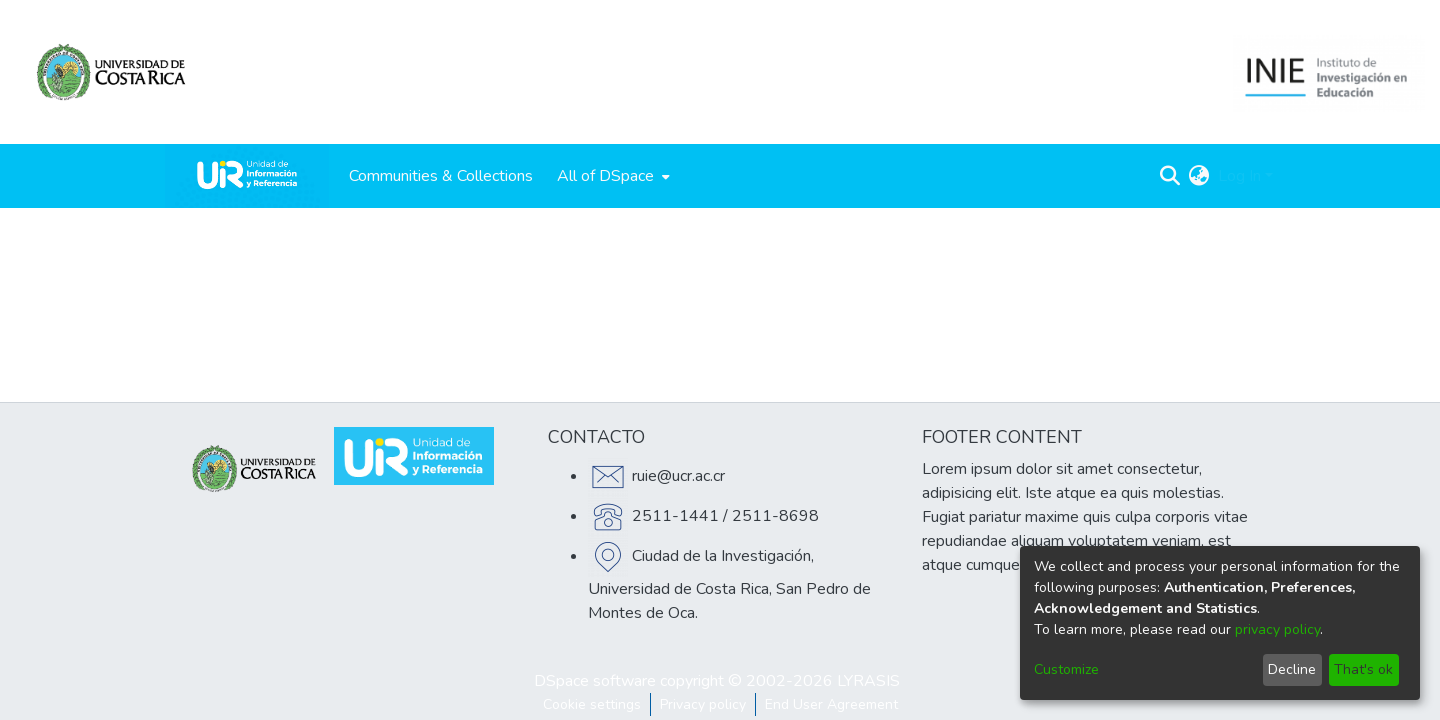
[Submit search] (1170, 176)
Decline (1292, 669)
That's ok (1363, 669)
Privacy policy (703, 704)
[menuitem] (611, 176)
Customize (1066, 669)
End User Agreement (831, 704)
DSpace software (595, 681)
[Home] (247, 176)
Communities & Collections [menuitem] (441, 176)
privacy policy (1277, 629)
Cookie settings (592, 704)
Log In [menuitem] (1239, 176)
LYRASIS (868, 681)
